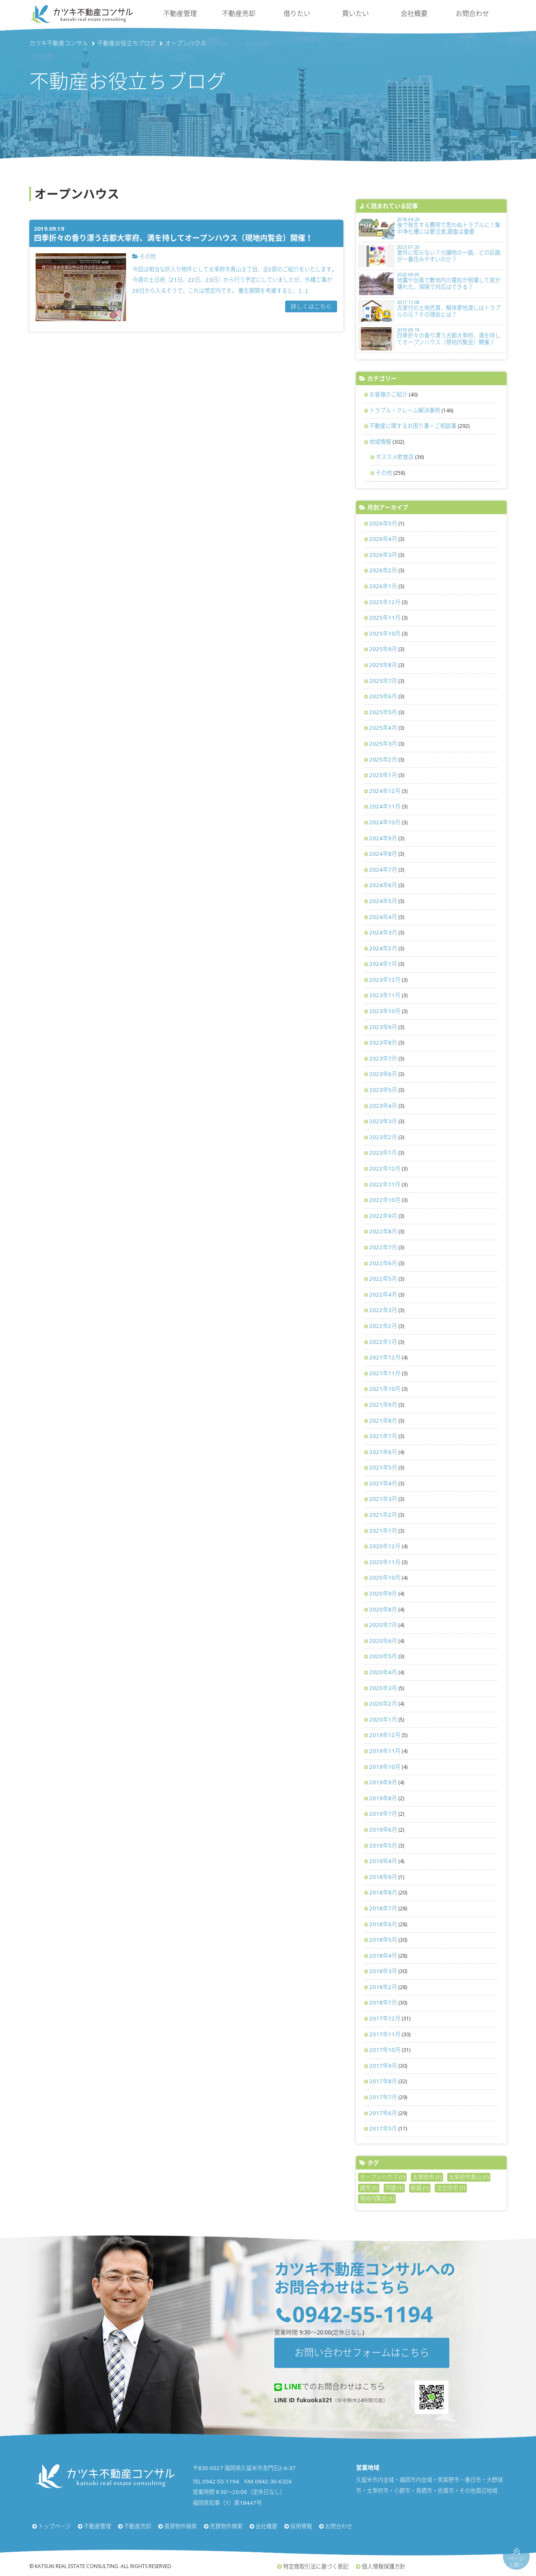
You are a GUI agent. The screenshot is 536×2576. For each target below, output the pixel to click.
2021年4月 (383, 1483)
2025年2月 (383, 759)
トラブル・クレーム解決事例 (404, 410)
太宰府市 (426, 2177)
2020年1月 (383, 1719)
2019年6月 (383, 1829)
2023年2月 (383, 1137)
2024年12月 (384, 791)
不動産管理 (180, 13)
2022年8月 (383, 1231)
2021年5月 (383, 1467)
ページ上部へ (516, 2561)
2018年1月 (383, 2002)
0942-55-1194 (362, 2314)
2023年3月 (383, 1121)
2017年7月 (383, 2097)
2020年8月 (383, 1609)
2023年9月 (383, 1027)
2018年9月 (383, 1877)
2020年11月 (384, 1562)
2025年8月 (383, 665)
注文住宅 (450, 2188)
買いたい (355, 13)
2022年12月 (384, 1168)
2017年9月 (383, 2065)
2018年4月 (383, 1955)
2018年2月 (383, 1987)
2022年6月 (383, 1263)
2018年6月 (383, 1924)
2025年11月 (384, 617)
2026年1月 (383, 586)
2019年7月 (383, 1813)
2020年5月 (383, 1656)
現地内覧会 (377, 2198)
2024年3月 (383, 932)
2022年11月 (384, 1184)
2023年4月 (383, 1105)
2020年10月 (384, 1577)
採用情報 (301, 2526)
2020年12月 (384, 1546)
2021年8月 (383, 1420)
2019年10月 (384, 1767)
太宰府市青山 (469, 2177)
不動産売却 (238, 13)
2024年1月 (383, 964)
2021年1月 (383, 1530)
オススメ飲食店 (395, 457)
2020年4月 (383, 1672)
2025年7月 (383, 681)
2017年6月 (383, 2113)
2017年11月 (384, 2034)
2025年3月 (383, 743)
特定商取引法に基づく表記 (315, 2566)
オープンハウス (382, 2177)
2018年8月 (383, 1892)
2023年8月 (383, 1042)
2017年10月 (384, 2050)
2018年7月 (383, 1908)
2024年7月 (383, 869)
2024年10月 (384, 822)
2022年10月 (384, 1200)
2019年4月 (383, 1861)
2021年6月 (383, 1452)
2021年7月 (383, 1436)
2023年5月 (383, 1090)
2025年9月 (383, 649)
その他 (384, 472)
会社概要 (414, 13)
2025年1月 (383, 775)
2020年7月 (383, 1625)
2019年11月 (384, 1751)
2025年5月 (383, 712)
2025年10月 (384, 633)
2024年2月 (383, 948)
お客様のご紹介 (388, 394)
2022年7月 (383, 1247)
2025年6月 (383, 696)
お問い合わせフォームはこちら (361, 2352)
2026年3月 (383, 554)
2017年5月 (383, 2128)
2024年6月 (383, 885)
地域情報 (380, 441)
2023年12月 (384, 979)
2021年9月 (383, 1404)
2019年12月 (384, 1735)
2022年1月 (383, 1342)
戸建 (394, 2188)
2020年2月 (383, 1703)
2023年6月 (383, 1074)
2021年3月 (383, 1499)
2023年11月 (384, 995)
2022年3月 (383, 1310)
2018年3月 (383, 1971)
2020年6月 (383, 1640)
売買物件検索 (226, 2526)
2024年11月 (384, 806)
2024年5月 (383, 901)
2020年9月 (383, 1593)
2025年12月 (384, 602)
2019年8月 (383, 1798)
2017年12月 (384, 2018)
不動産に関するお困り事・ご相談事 (412, 426)
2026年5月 (383, 523)
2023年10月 (384, 1011)
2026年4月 (383, 539)
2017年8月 (383, 2081)
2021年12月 (384, 1357)
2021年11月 (384, 1373)
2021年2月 (383, 1514)
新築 (420, 2188)
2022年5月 (383, 1278)
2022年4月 (383, 1294)
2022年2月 (383, 1326)
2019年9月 (383, 1782)
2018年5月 (383, 1939)
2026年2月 (383, 570)
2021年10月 (384, 1388)
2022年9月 (383, 1216)
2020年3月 (383, 1688)
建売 (369, 2188)
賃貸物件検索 (180, 2526)
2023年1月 (383, 1152)
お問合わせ (472, 13)
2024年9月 (383, 838)
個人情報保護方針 (383, 2566)
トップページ (54, 2526)
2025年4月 (383, 727)
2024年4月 (383, 917)
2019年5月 (383, 1845)
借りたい (296, 13)
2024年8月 (383, 853)
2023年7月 (383, 1058)
